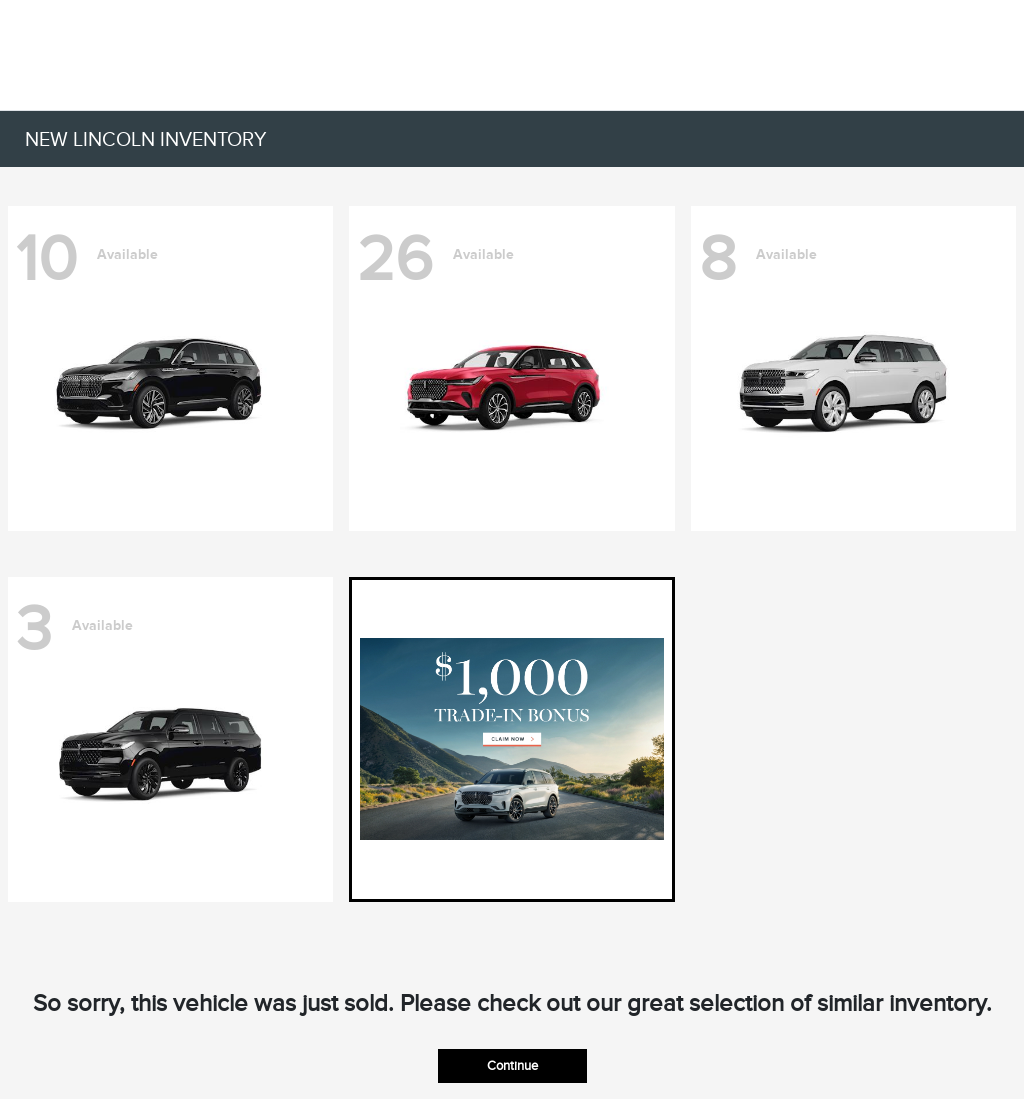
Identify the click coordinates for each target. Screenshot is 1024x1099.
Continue (512, 1065)
